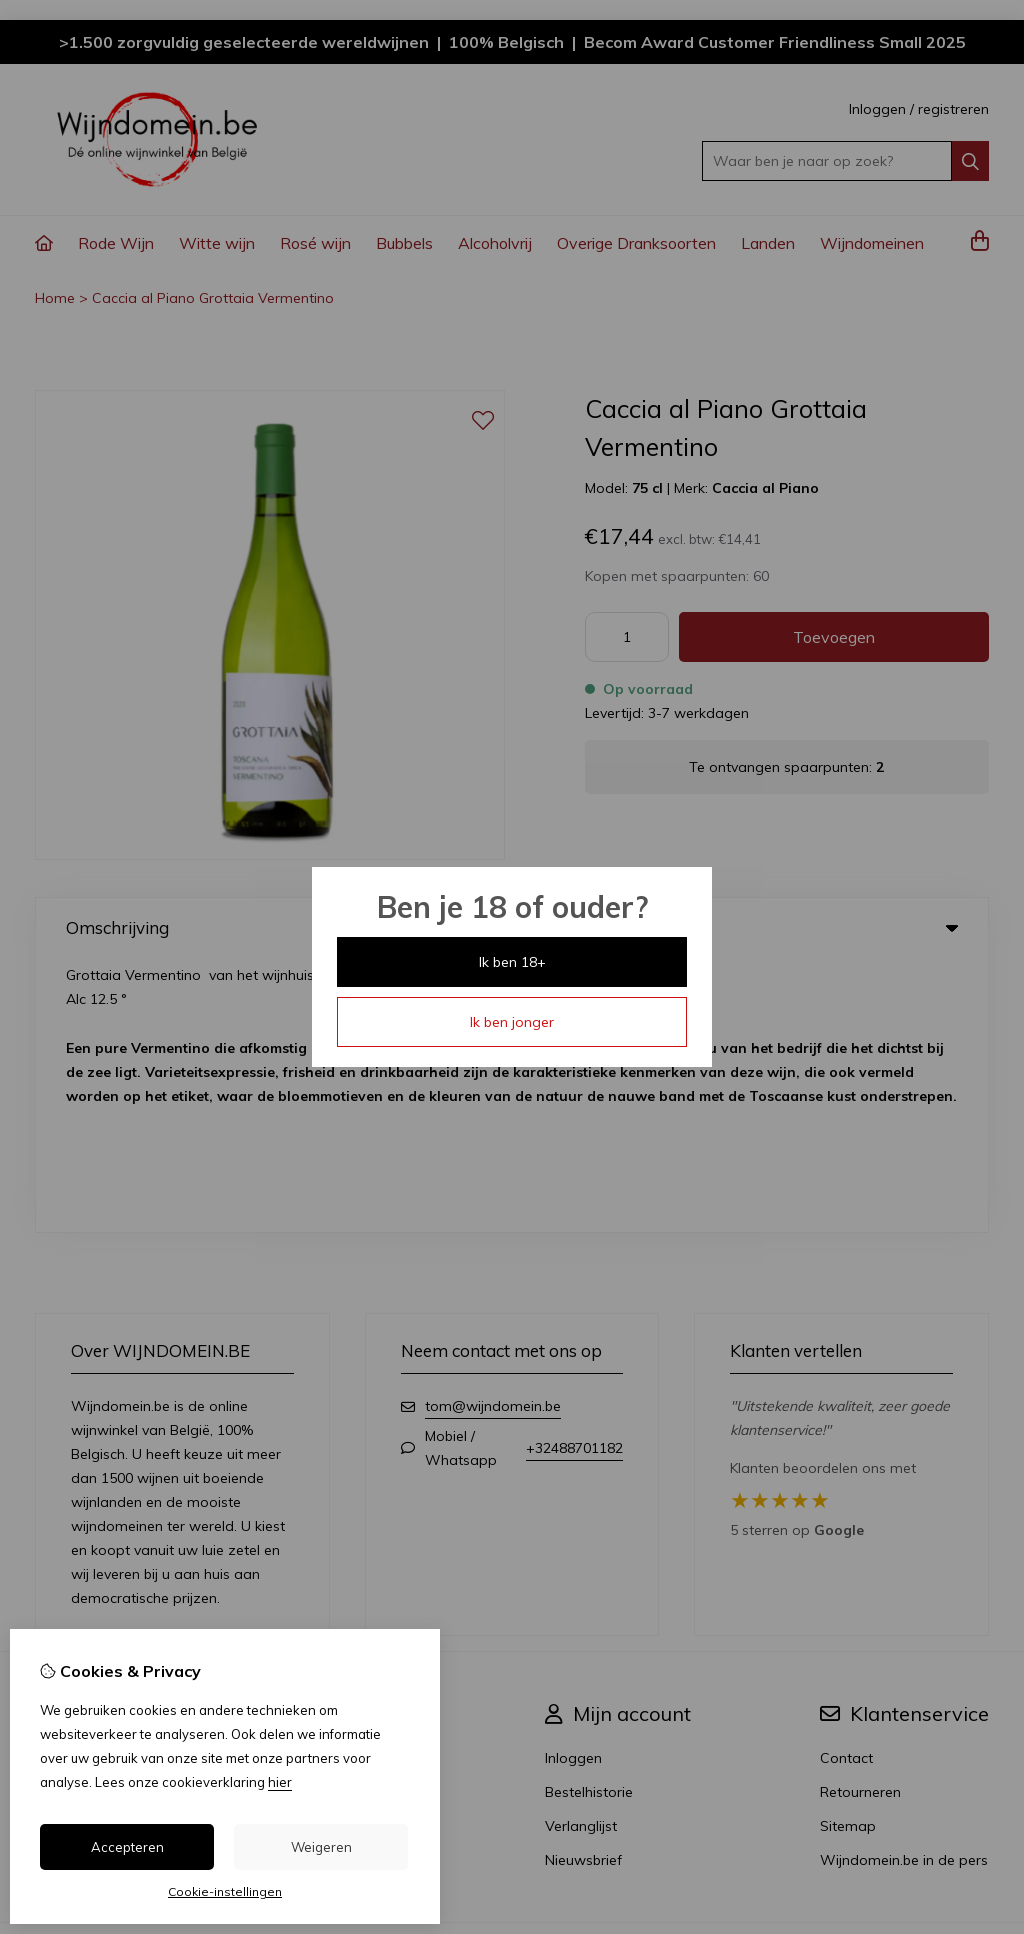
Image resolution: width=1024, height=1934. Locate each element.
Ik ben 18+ (512, 962)
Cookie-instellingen (225, 1891)
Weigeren (321, 1847)
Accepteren (127, 1847)
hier (280, 1782)
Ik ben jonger (512, 1022)
